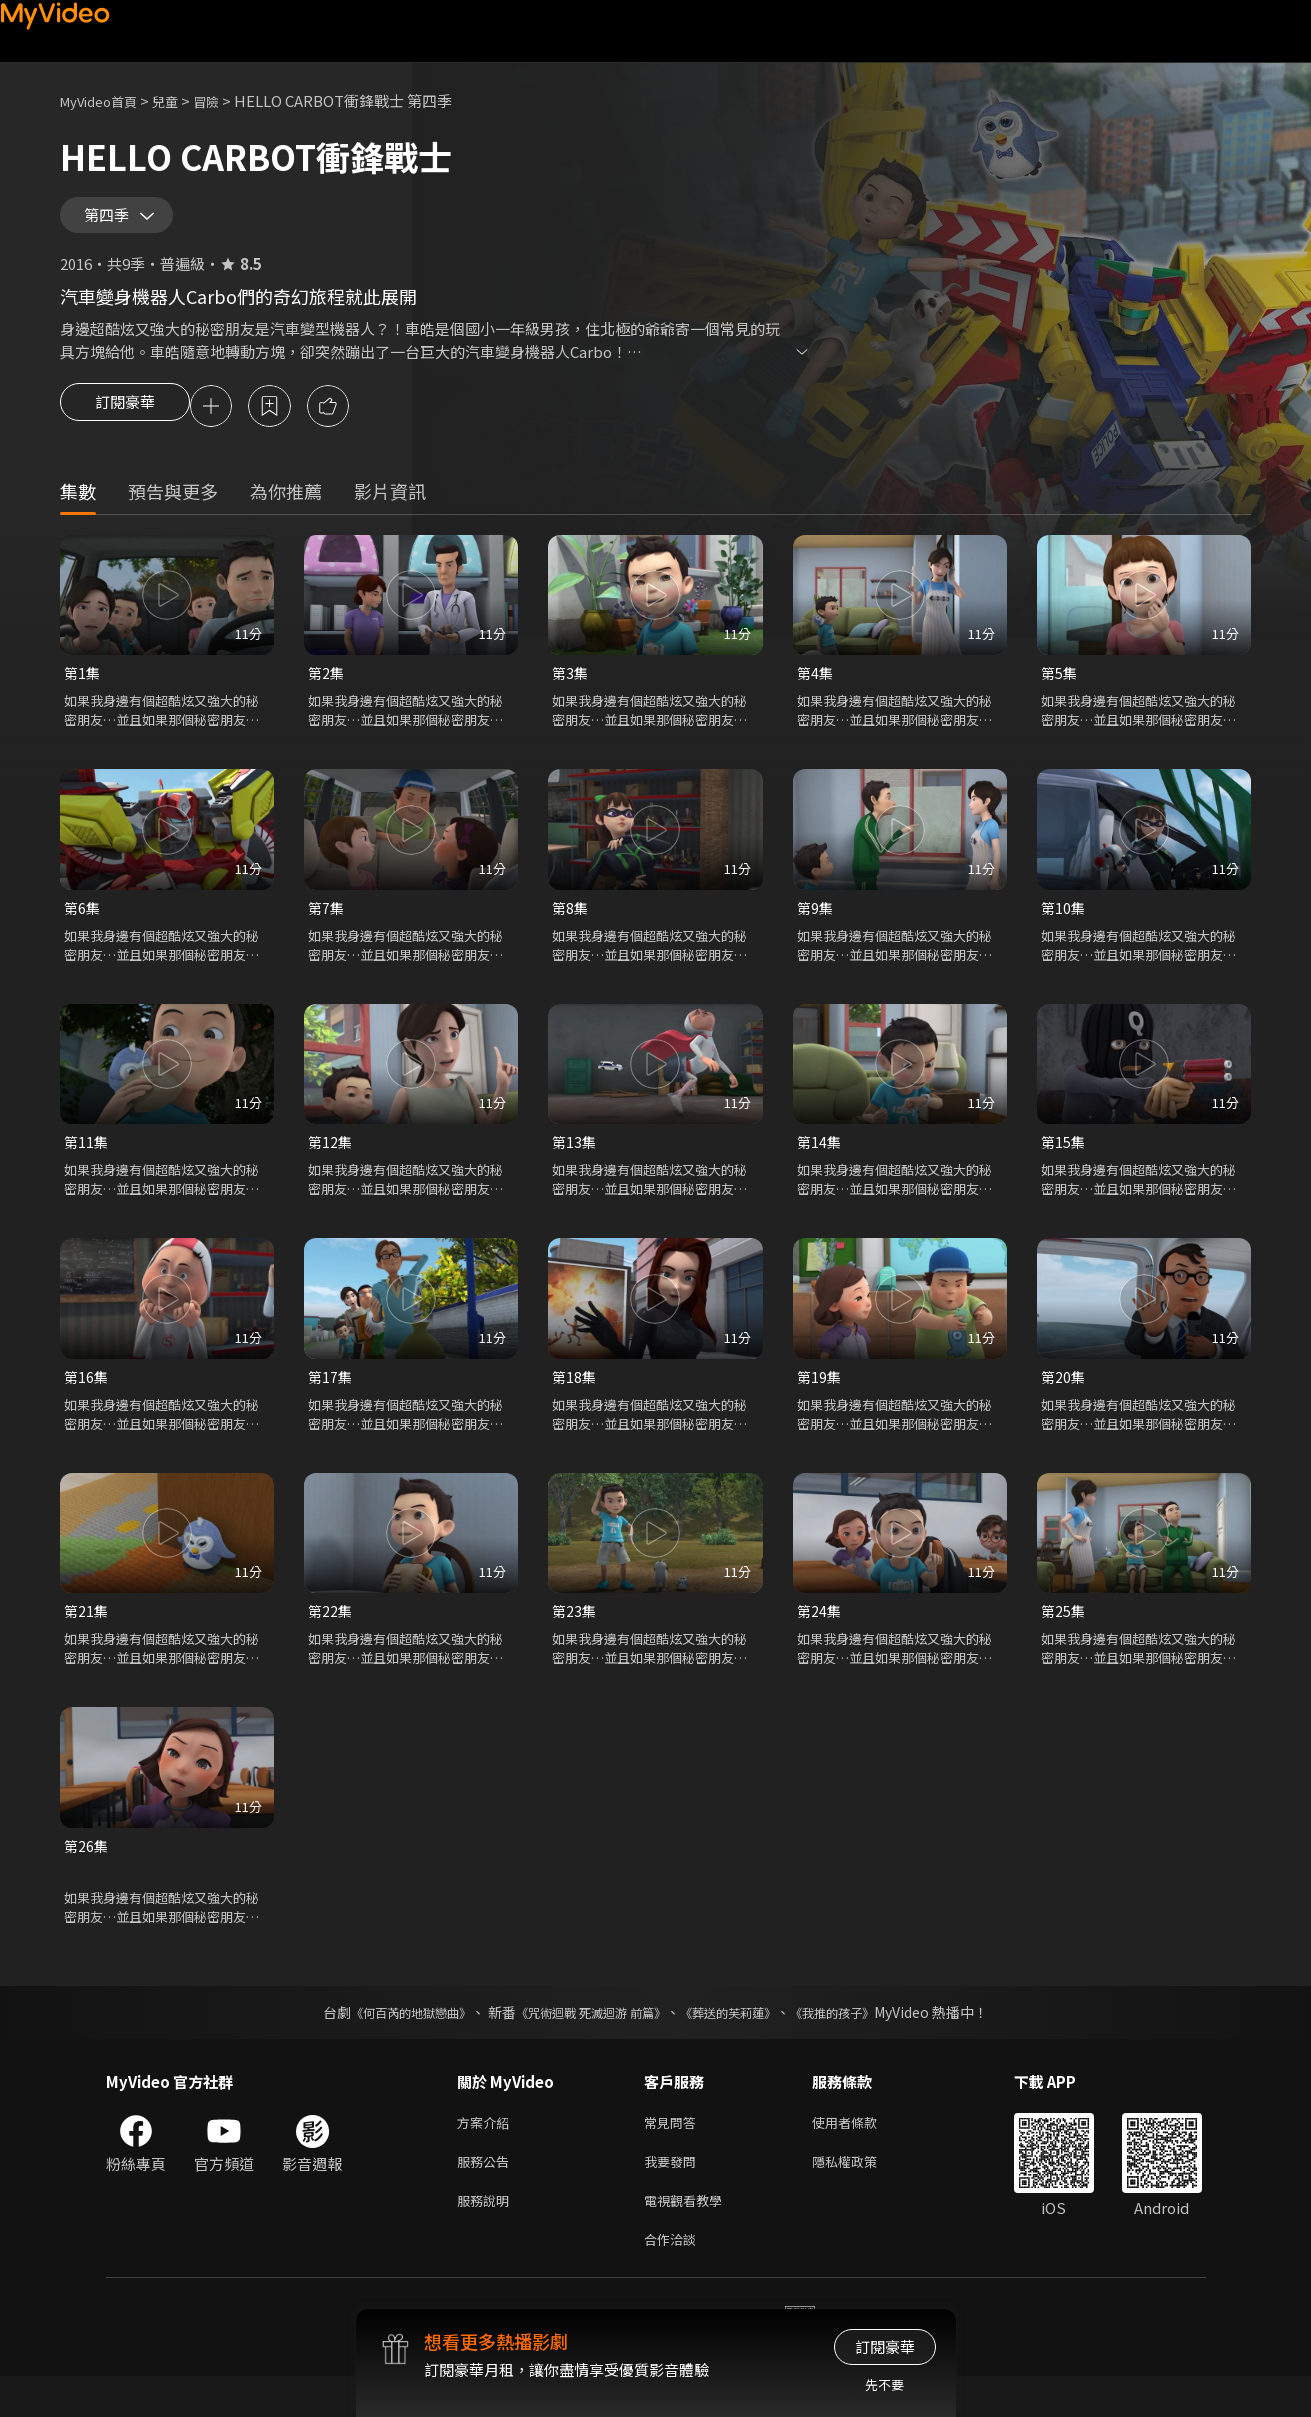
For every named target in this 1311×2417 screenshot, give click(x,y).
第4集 (816, 690)
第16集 (87, 1400)
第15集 (1064, 1163)
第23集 (575, 1636)
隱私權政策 (861, 2194)
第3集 (571, 690)
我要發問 (674, 2194)
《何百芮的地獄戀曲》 (384, 2041)
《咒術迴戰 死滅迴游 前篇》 (586, 2041)
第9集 (816, 927)
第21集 (87, 1636)
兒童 (181, 100)
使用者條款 (861, 2152)
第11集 (87, 1163)
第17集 (331, 1400)
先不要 (884, 2384)
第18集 (575, 1400)
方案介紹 (487, 2152)
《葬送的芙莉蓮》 (743, 2041)
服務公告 (487, 2194)
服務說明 (487, 2236)
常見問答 (674, 2152)
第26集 (87, 1873)
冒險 (226, 100)
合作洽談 (674, 2278)
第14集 (820, 1163)
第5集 (1060, 690)
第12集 (331, 1163)
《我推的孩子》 (862, 2041)
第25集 (1064, 1636)
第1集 (83, 690)
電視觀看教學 (689, 2236)
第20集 (1064, 1400)
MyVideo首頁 (105, 100)
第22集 (331, 1636)
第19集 (820, 1400)
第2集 (327, 690)
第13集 (575, 1163)
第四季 (111, 222)
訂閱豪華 (125, 422)
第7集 (327, 927)
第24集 (820, 1636)
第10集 (1064, 927)
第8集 (571, 927)
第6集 (83, 927)
